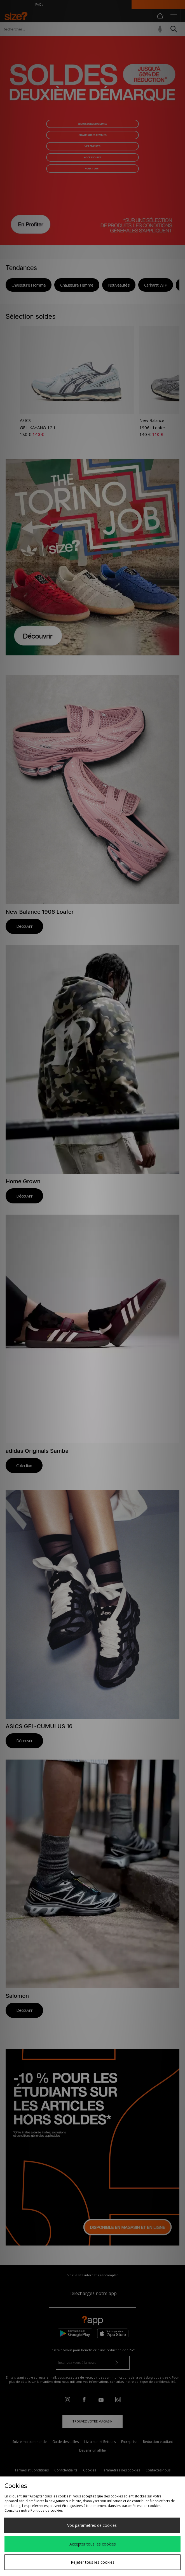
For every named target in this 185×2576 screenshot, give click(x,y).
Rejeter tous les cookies (92, 2562)
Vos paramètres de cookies (92, 2525)
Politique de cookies (47, 2510)
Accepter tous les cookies (92, 2544)
